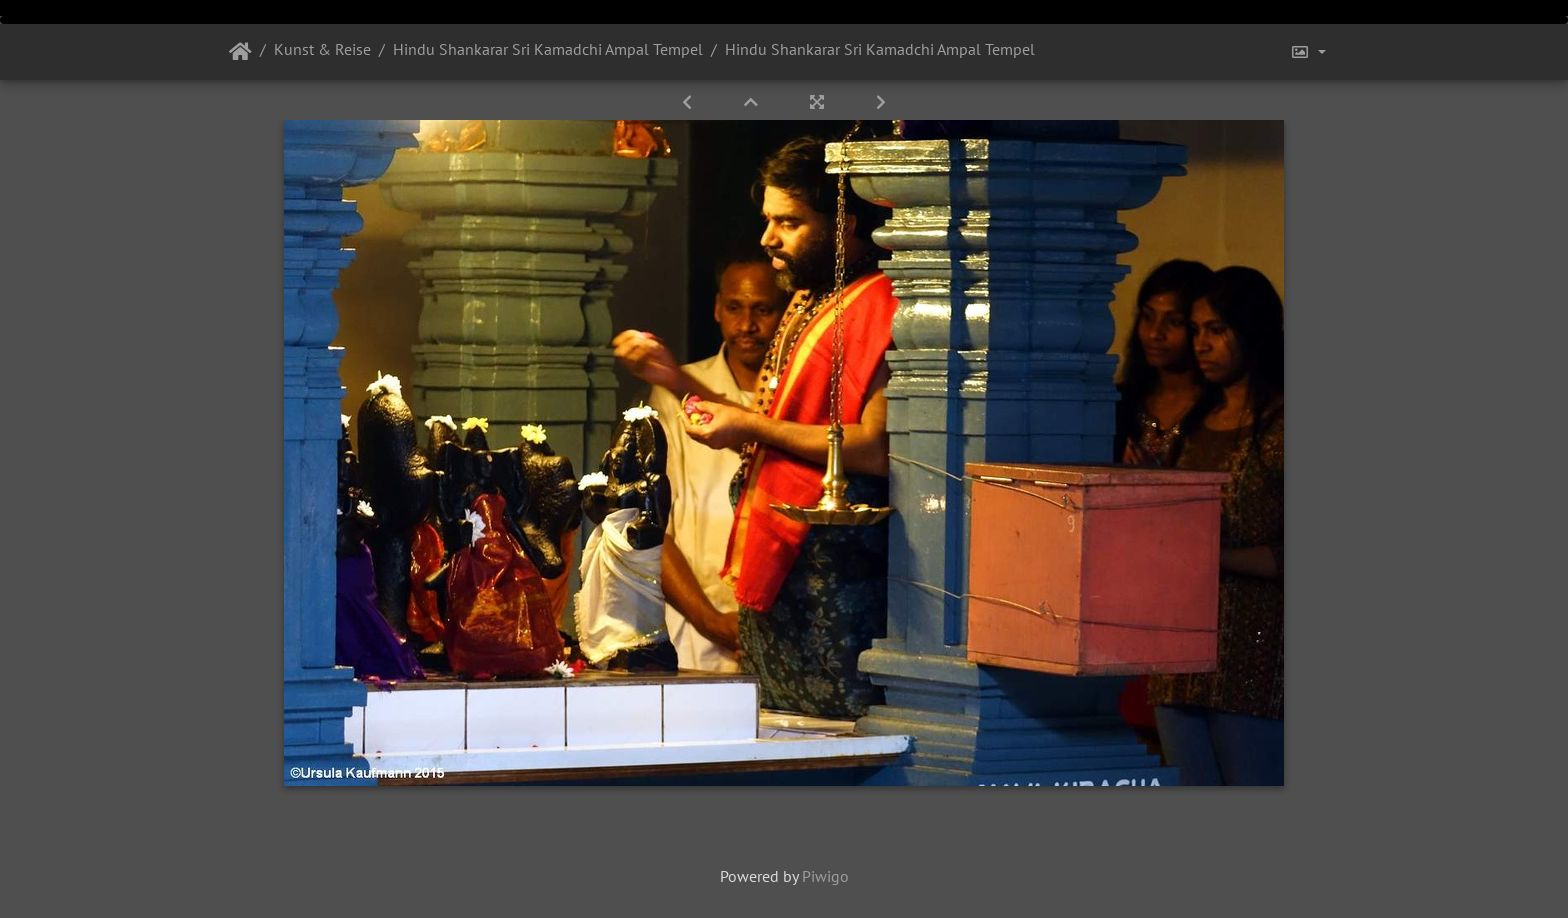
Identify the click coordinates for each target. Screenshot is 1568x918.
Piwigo (825, 876)
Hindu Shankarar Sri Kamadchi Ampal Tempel (548, 49)
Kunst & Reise (322, 49)
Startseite (240, 52)
